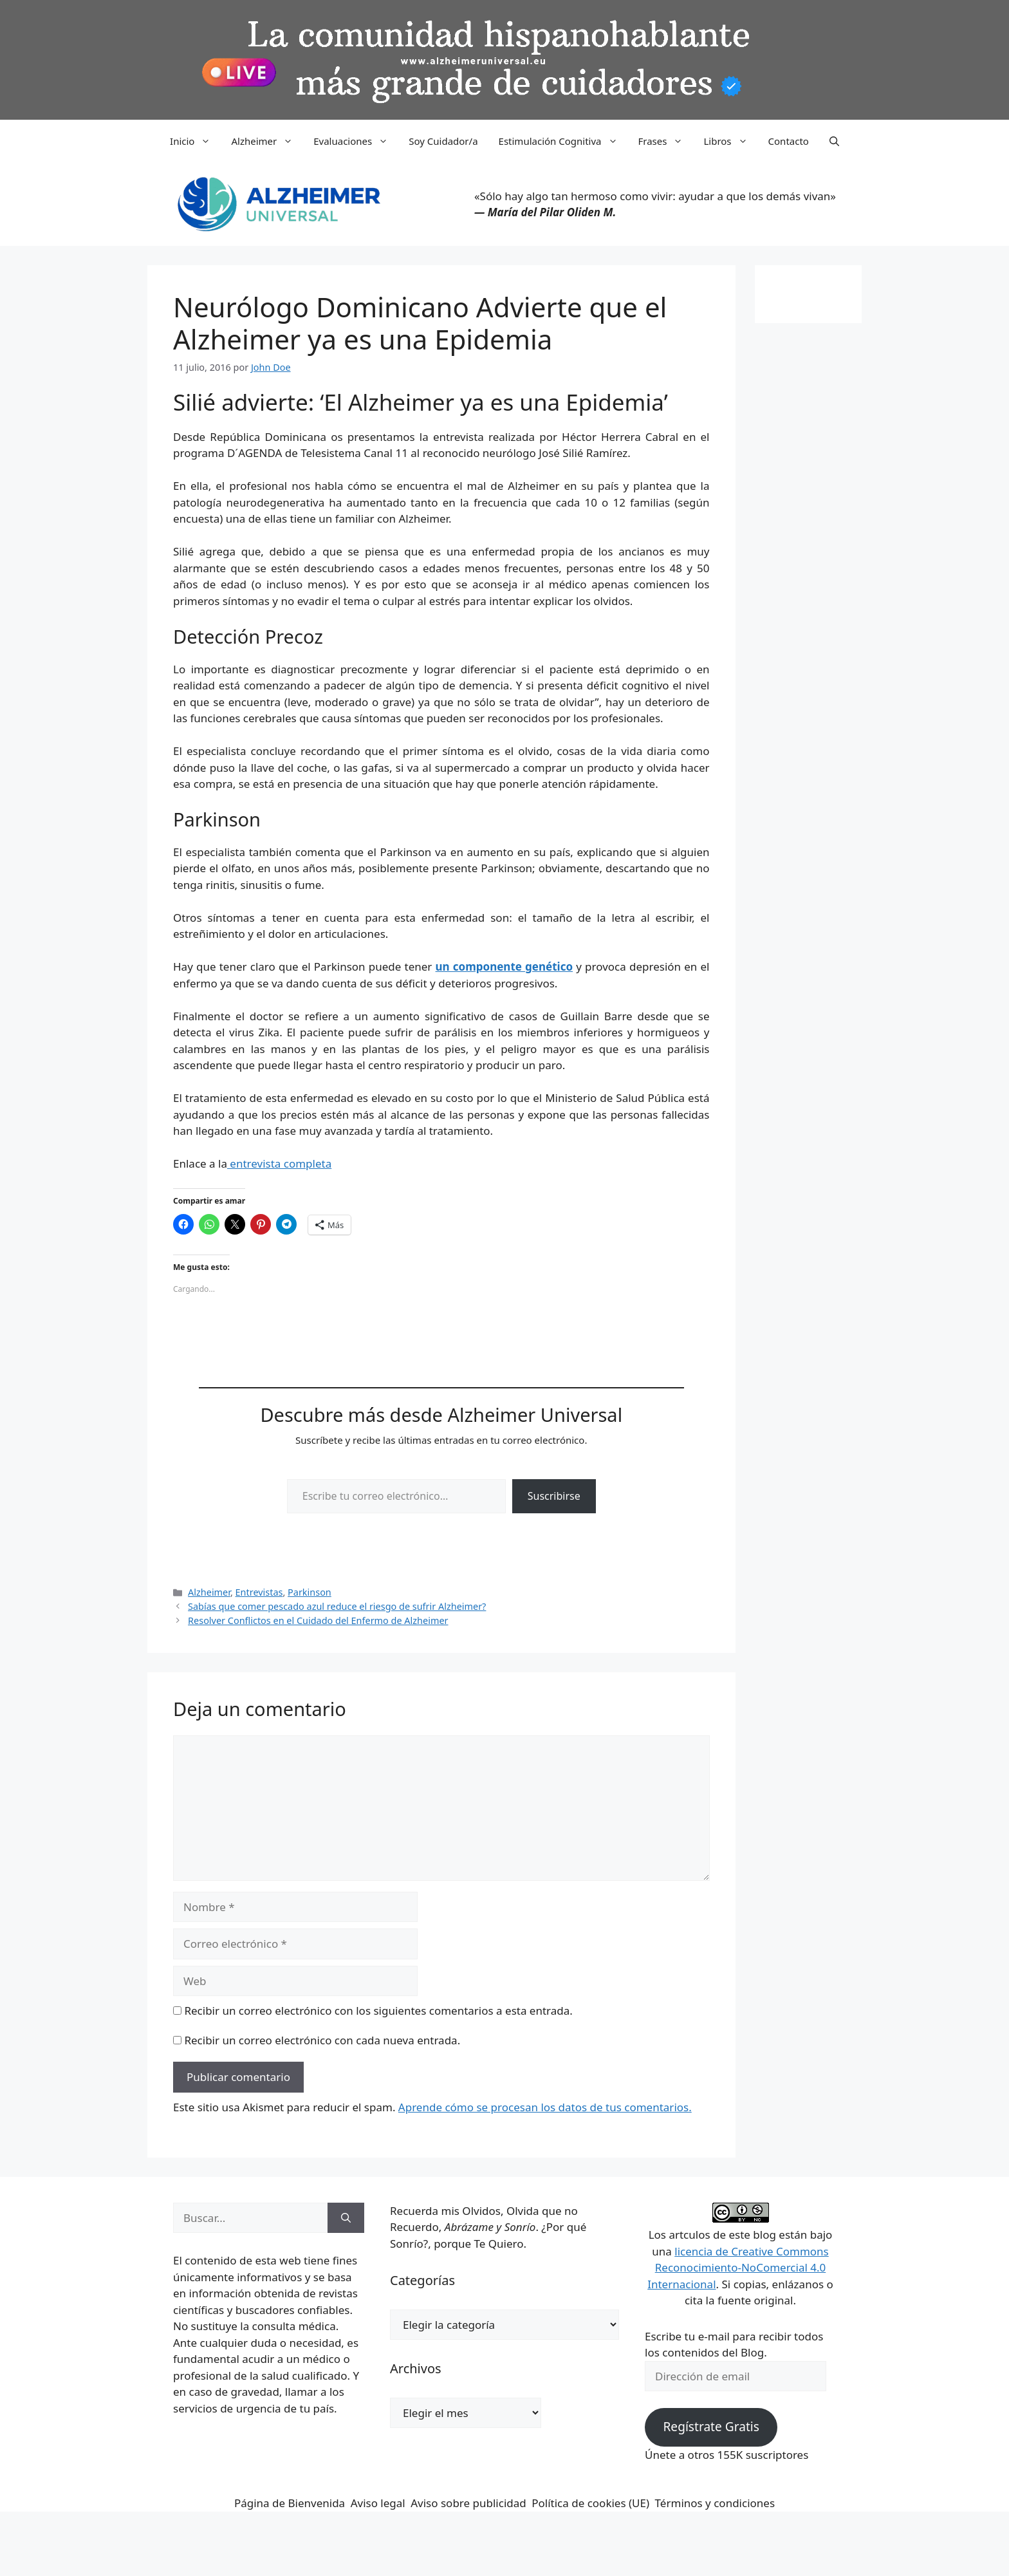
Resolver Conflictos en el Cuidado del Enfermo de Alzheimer (318, 1620)
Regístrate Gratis (711, 2426)
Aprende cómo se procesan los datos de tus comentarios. (545, 2107)
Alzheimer (267, 141)
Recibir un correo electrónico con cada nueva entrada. (322, 2040)
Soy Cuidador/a (443, 141)
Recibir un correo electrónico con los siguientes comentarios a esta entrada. (378, 2010)
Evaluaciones (355, 141)
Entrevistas (259, 1592)
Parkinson (309, 1592)
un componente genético (504, 966)
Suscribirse (554, 1496)
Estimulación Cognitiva (563, 141)
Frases (666, 141)
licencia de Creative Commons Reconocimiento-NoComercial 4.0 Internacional (738, 2267)
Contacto (788, 141)
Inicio (195, 141)
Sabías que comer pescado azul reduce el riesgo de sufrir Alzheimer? (337, 1606)
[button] (834, 141)
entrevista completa (279, 1163)
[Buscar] (346, 2218)
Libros (730, 141)
